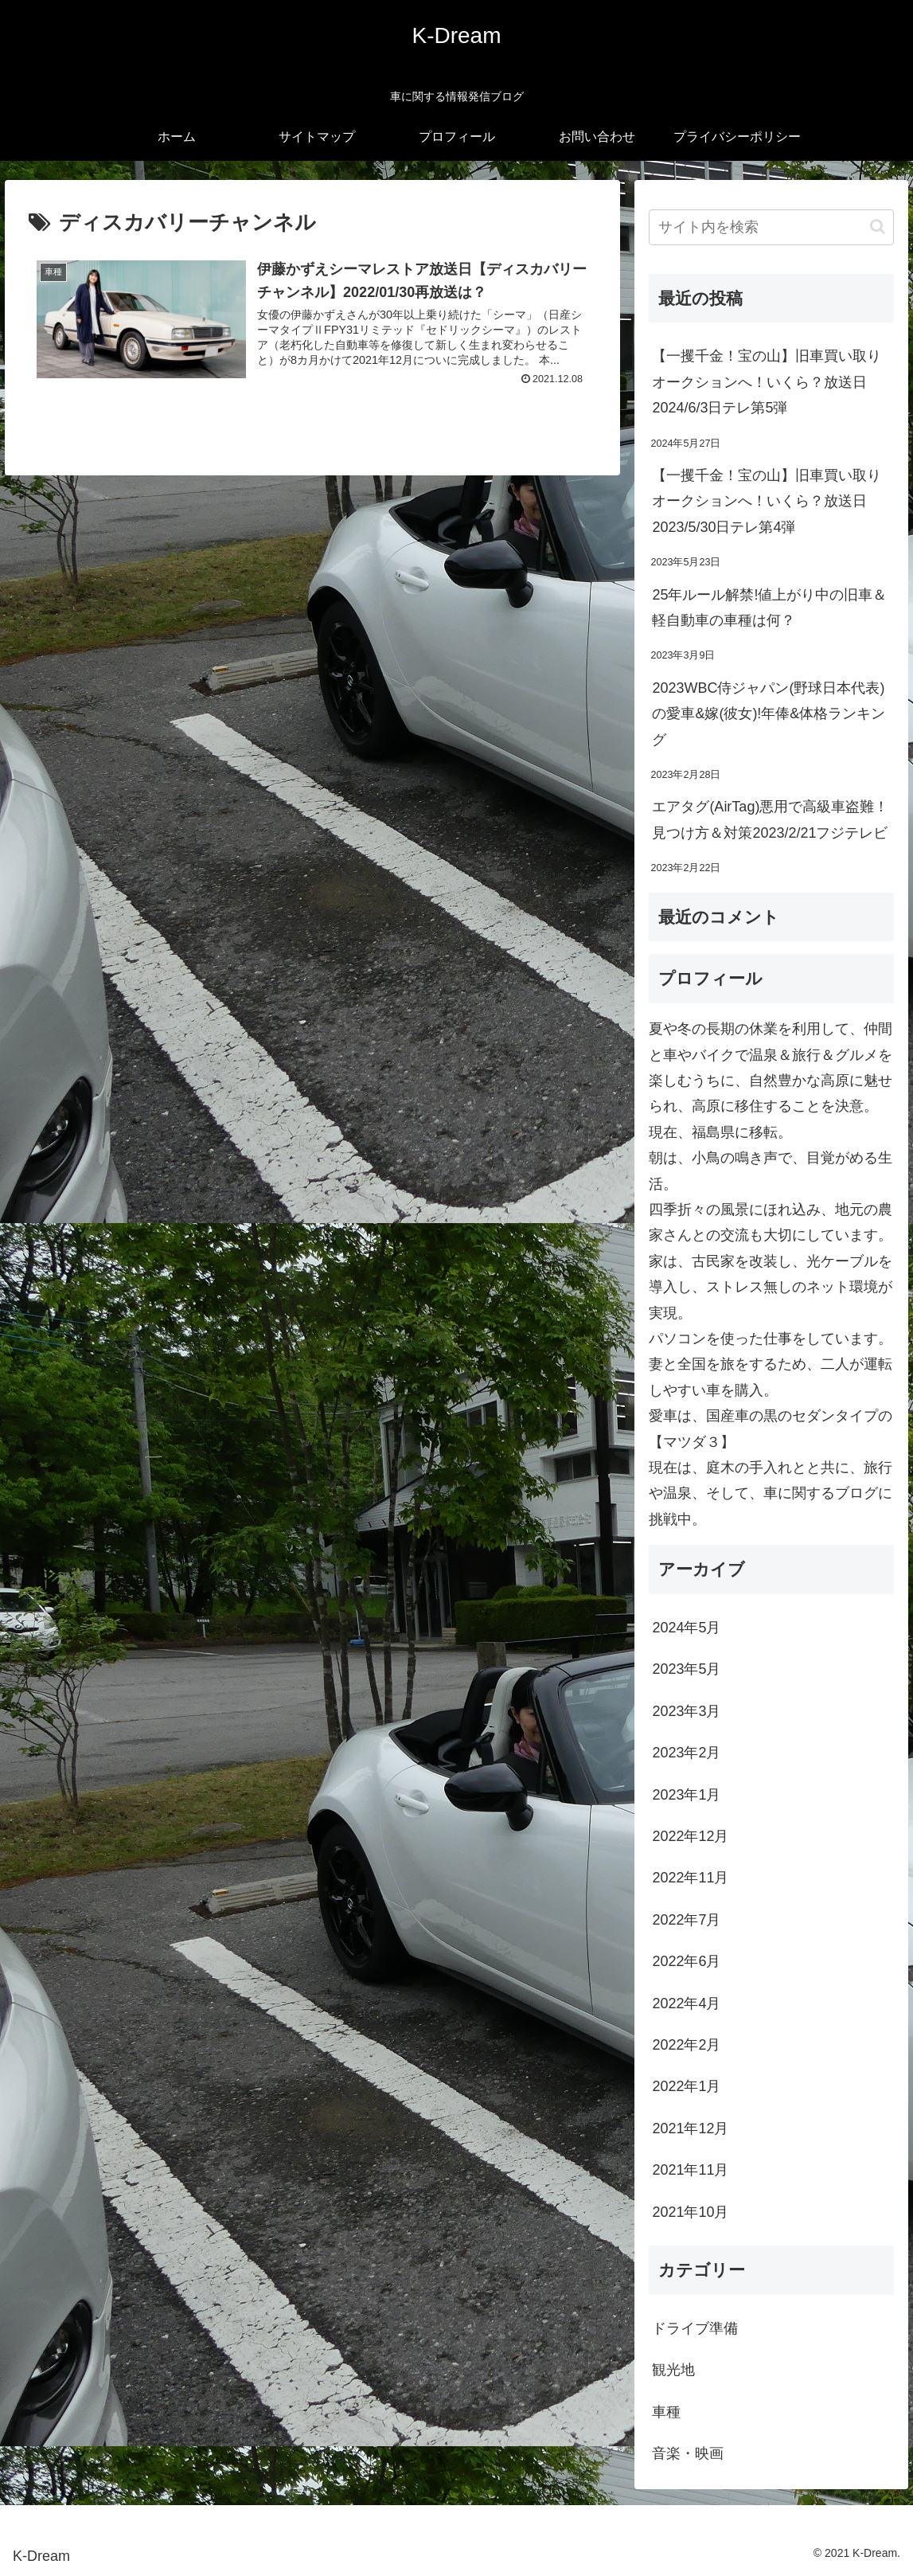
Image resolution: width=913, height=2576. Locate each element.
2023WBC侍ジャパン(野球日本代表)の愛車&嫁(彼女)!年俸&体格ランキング (768, 714)
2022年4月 (686, 2003)
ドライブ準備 (695, 2328)
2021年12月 (690, 2128)
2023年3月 (686, 1711)
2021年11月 (690, 2170)
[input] (771, 227)
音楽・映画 (688, 2453)
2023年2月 (686, 1753)
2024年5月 (686, 1628)
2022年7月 (686, 1920)
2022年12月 (690, 1836)
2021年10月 (690, 2212)
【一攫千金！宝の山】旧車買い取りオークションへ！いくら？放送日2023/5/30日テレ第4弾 (766, 501)
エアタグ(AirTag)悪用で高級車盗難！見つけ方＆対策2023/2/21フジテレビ (770, 819)
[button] (878, 226)
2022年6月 (686, 1961)
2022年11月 (690, 1878)
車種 (666, 2412)
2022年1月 (686, 2086)
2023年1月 (686, 1795)
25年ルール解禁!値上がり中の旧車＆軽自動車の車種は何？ (769, 607)
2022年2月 (686, 2045)
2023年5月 (686, 1669)
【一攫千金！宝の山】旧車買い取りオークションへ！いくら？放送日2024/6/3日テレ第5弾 (766, 382)
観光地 (673, 2370)
